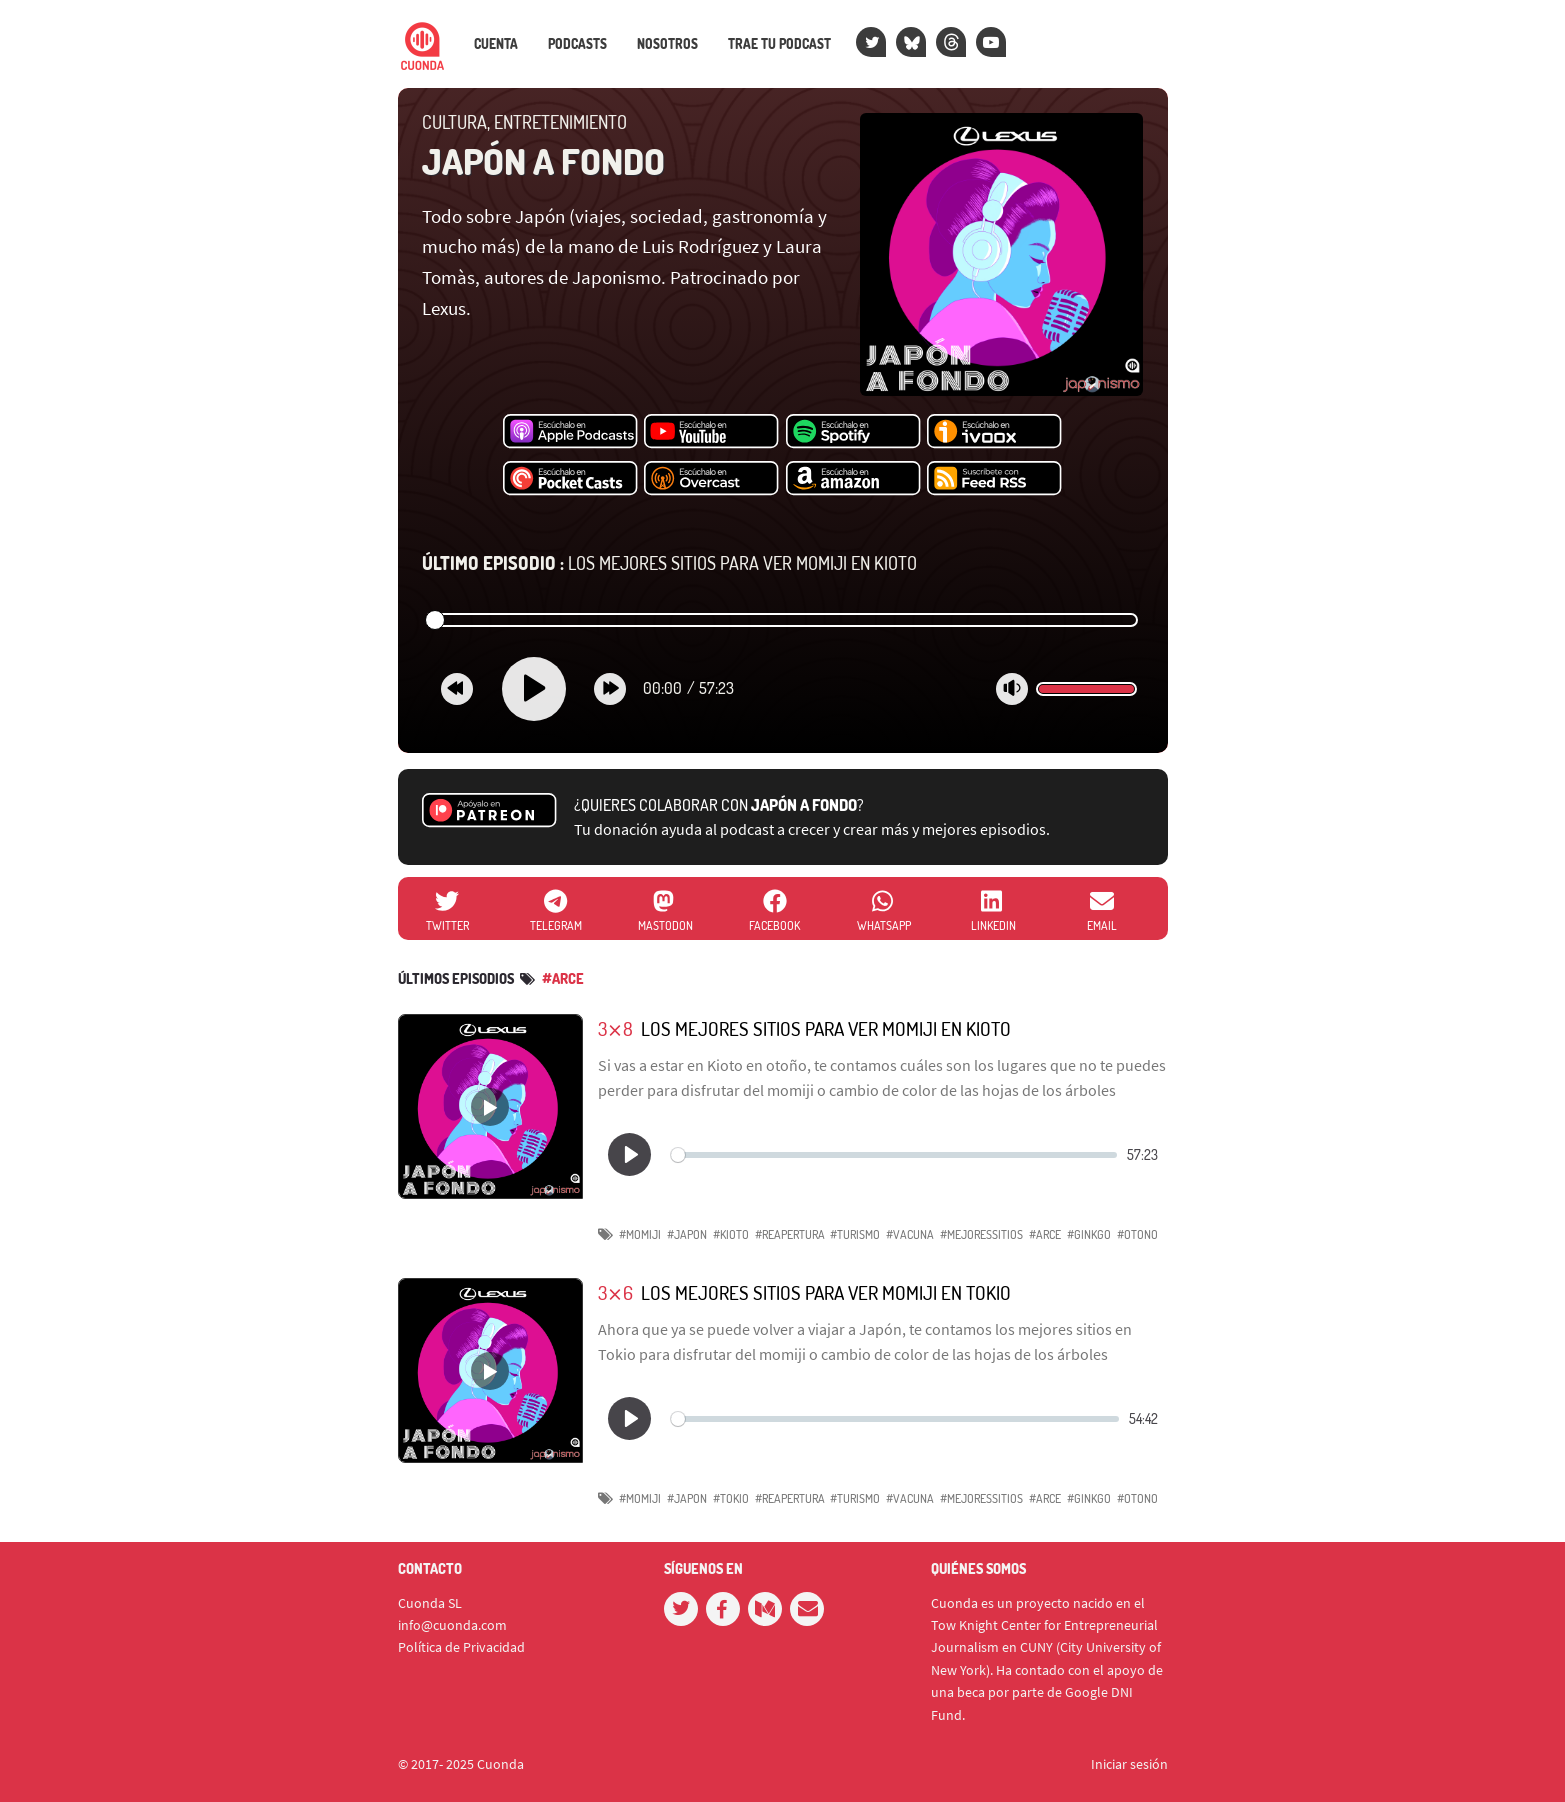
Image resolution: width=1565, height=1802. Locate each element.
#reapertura (790, 1234)
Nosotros (667, 44)
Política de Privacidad (461, 1647)
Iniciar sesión (1129, 1764)
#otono (1137, 1234)
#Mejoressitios (981, 1234)
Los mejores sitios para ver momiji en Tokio (826, 1292)
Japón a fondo (543, 161)
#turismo (855, 1234)
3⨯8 (615, 1028)
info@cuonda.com (452, 1625)
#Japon (687, 1234)
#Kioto (731, 1234)
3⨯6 (615, 1292)
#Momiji (640, 1234)
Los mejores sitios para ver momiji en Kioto (670, 563)
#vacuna (910, 1234)
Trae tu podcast (779, 44)
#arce (563, 978)
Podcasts (577, 44)
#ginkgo (1089, 1234)
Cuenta (496, 44)
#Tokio (731, 1498)
